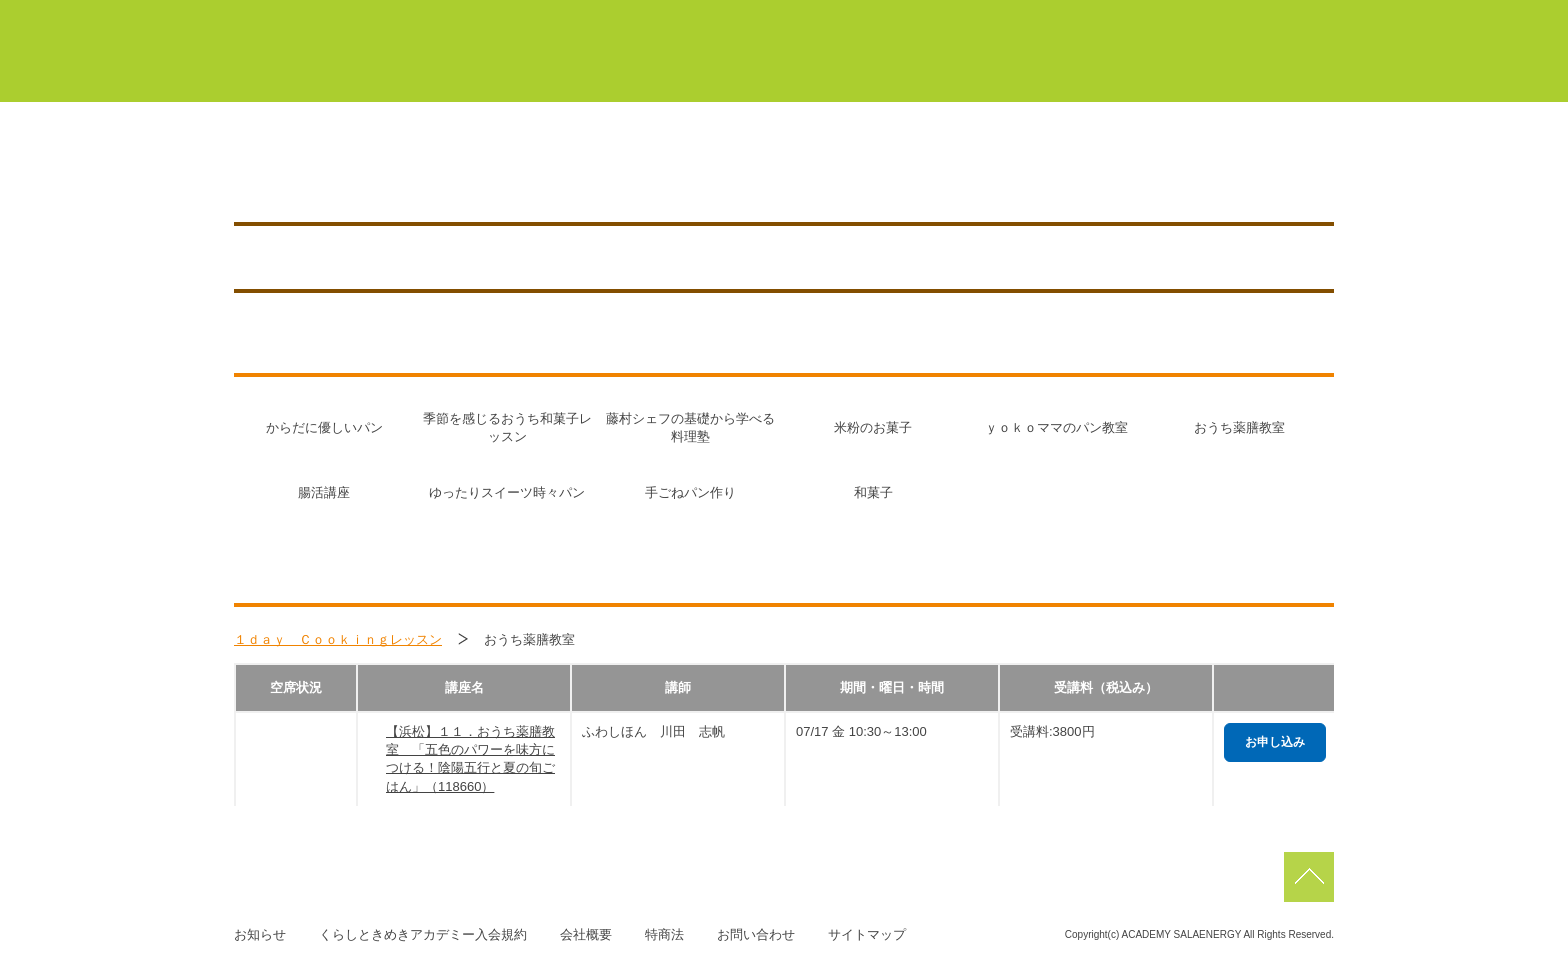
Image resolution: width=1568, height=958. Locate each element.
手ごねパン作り (690, 492)
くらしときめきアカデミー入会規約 (423, 934)
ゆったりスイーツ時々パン (507, 492)
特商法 (664, 934)
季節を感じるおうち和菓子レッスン (507, 427)
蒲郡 (927, 18)
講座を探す (940, 172)
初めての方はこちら (837, 69)
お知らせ (1241, 172)
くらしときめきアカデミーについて (598, 69)
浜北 (1014, 18)
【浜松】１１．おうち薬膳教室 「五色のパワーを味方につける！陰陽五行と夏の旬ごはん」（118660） (470, 759)
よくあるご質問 (1257, 69)
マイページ (714, 18)
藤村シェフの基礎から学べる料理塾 (690, 427)
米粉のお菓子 (873, 427)
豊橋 (839, 18)
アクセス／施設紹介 (1094, 172)
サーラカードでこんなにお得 (1055, 69)
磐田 (1293, 18)
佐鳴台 (1198, 18)
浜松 (1102, 18)
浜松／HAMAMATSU (419, 172)
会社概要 (586, 934)
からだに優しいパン (324, 427)
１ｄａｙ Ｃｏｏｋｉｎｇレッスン (338, 639)
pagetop (1309, 877)
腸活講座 (324, 492)
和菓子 (873, 492)
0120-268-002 (731, 172)
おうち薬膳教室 (1239, 427)
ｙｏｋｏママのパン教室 (1056, 427)
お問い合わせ (756, 934)
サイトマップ (867, 934)
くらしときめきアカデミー (324, 49)
